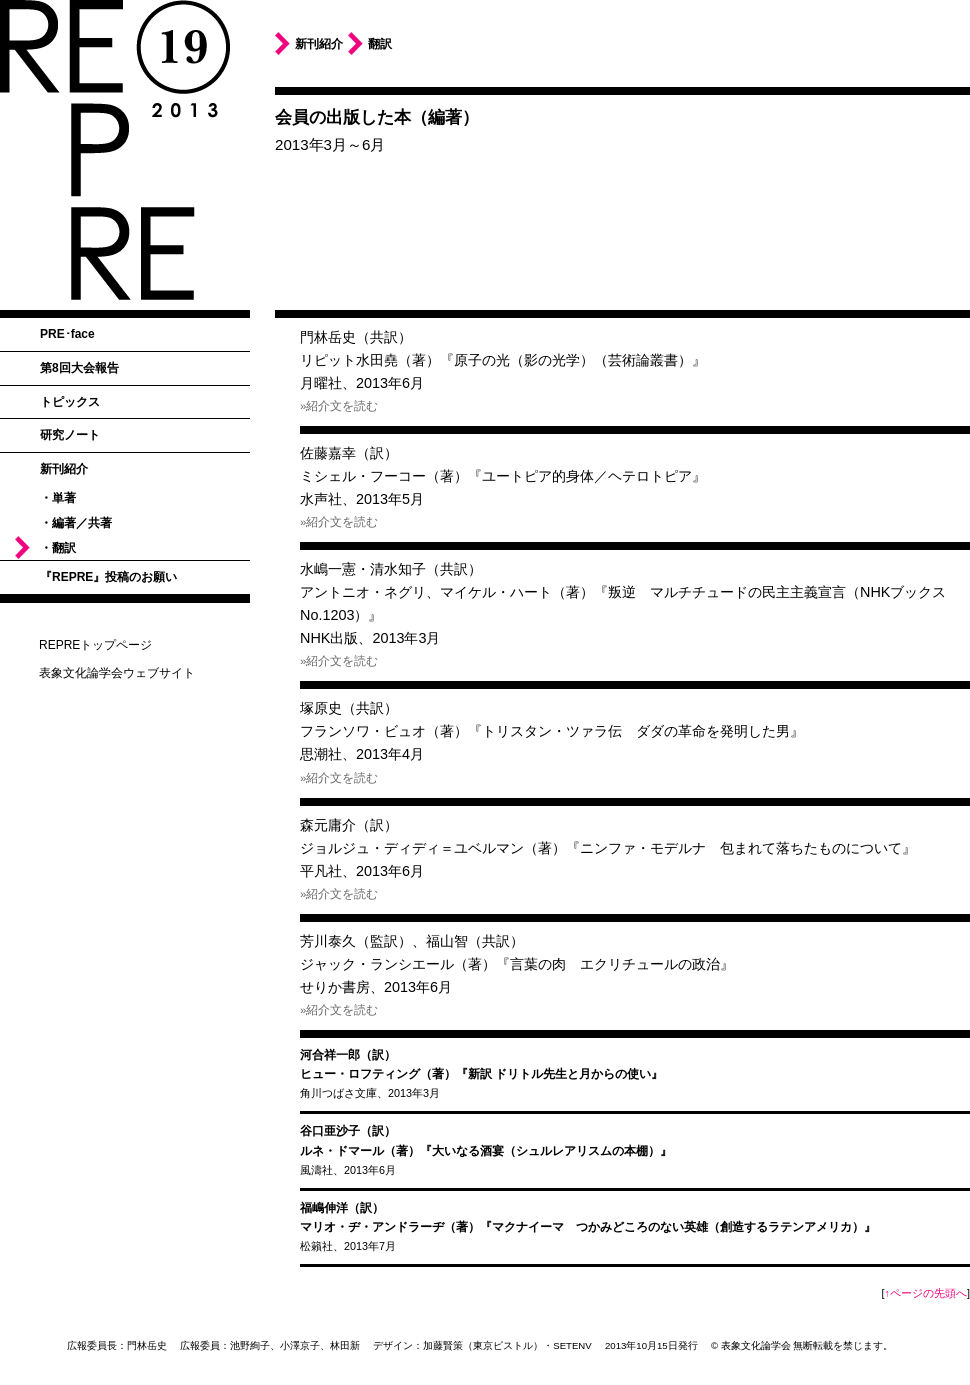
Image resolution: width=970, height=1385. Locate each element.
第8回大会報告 (79, 368)
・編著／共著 (76, 523)
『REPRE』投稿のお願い (108, 577)
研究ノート (70, 435)
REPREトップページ (95, 645)
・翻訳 (58, 548)
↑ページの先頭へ (926, 1293)
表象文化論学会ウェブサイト (117, 673)
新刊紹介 (64, 469)
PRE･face (67, 334)
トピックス (70, 402)
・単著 (58, 498)
